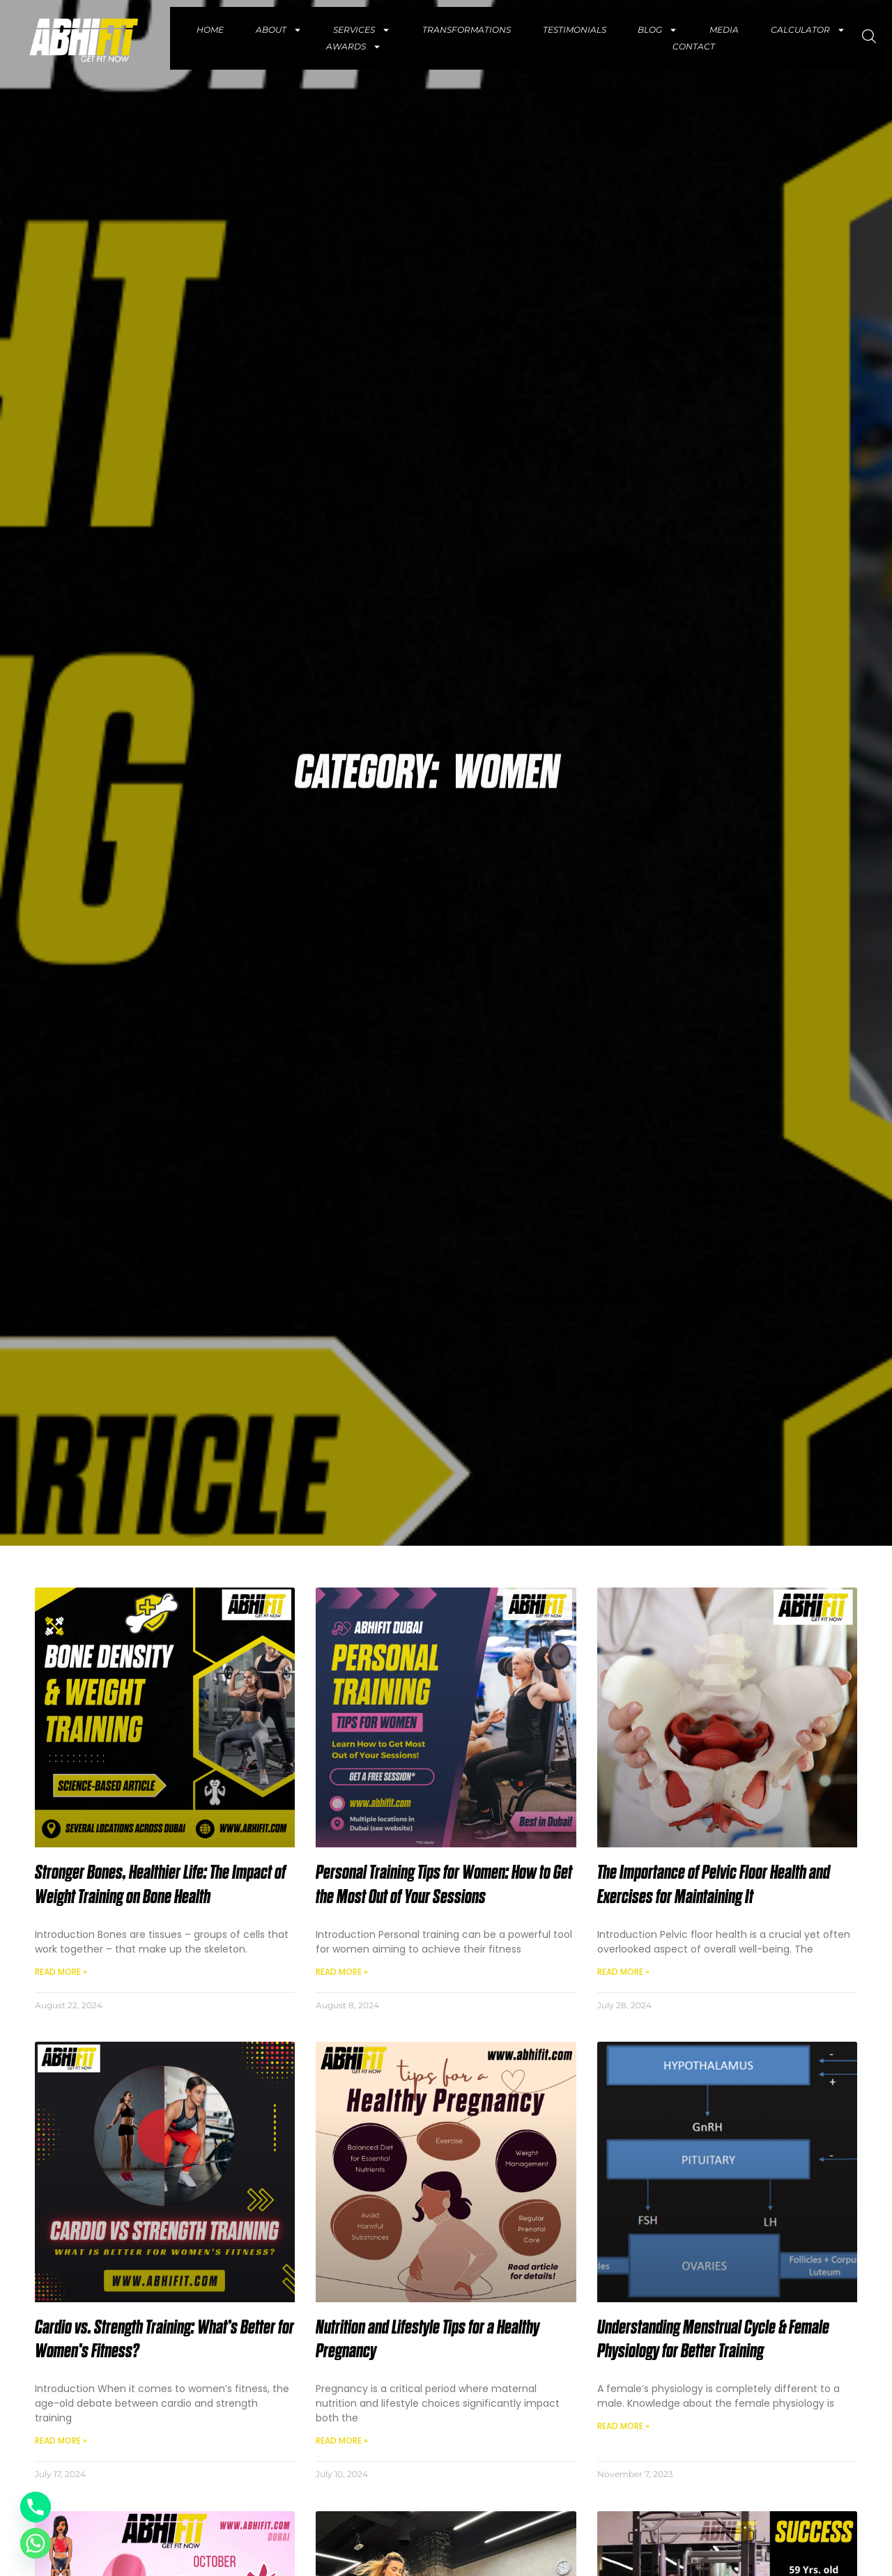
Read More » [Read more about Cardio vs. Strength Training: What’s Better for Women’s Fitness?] (61, 2440)
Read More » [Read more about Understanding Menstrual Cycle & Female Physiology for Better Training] (623, 2426)
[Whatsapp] (35, 2543)
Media (724, 29)
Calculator (808, 30)
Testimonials (574, 29)
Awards (353, 46)
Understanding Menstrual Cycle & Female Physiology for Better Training (713, 2339)
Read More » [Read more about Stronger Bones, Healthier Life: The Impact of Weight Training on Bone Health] (61, 1972)
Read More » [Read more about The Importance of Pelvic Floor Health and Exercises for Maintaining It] (623, 1972)
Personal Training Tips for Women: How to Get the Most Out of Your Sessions (444, 1885)
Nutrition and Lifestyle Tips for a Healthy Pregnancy (427, 2339)
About (279, 30)
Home (210, 29)
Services (361, 30)
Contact (693, 46)
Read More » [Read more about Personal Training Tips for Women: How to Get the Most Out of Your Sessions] (342, 1972)
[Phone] (35, 2507)
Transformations (466, 29)
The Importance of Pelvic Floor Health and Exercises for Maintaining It (713, 1885)
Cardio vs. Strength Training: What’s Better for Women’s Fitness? (164, 2339)
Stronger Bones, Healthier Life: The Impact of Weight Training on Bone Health (160, 1885)
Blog (657, 30)
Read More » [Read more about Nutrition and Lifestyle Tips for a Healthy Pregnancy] (342, 2440)
